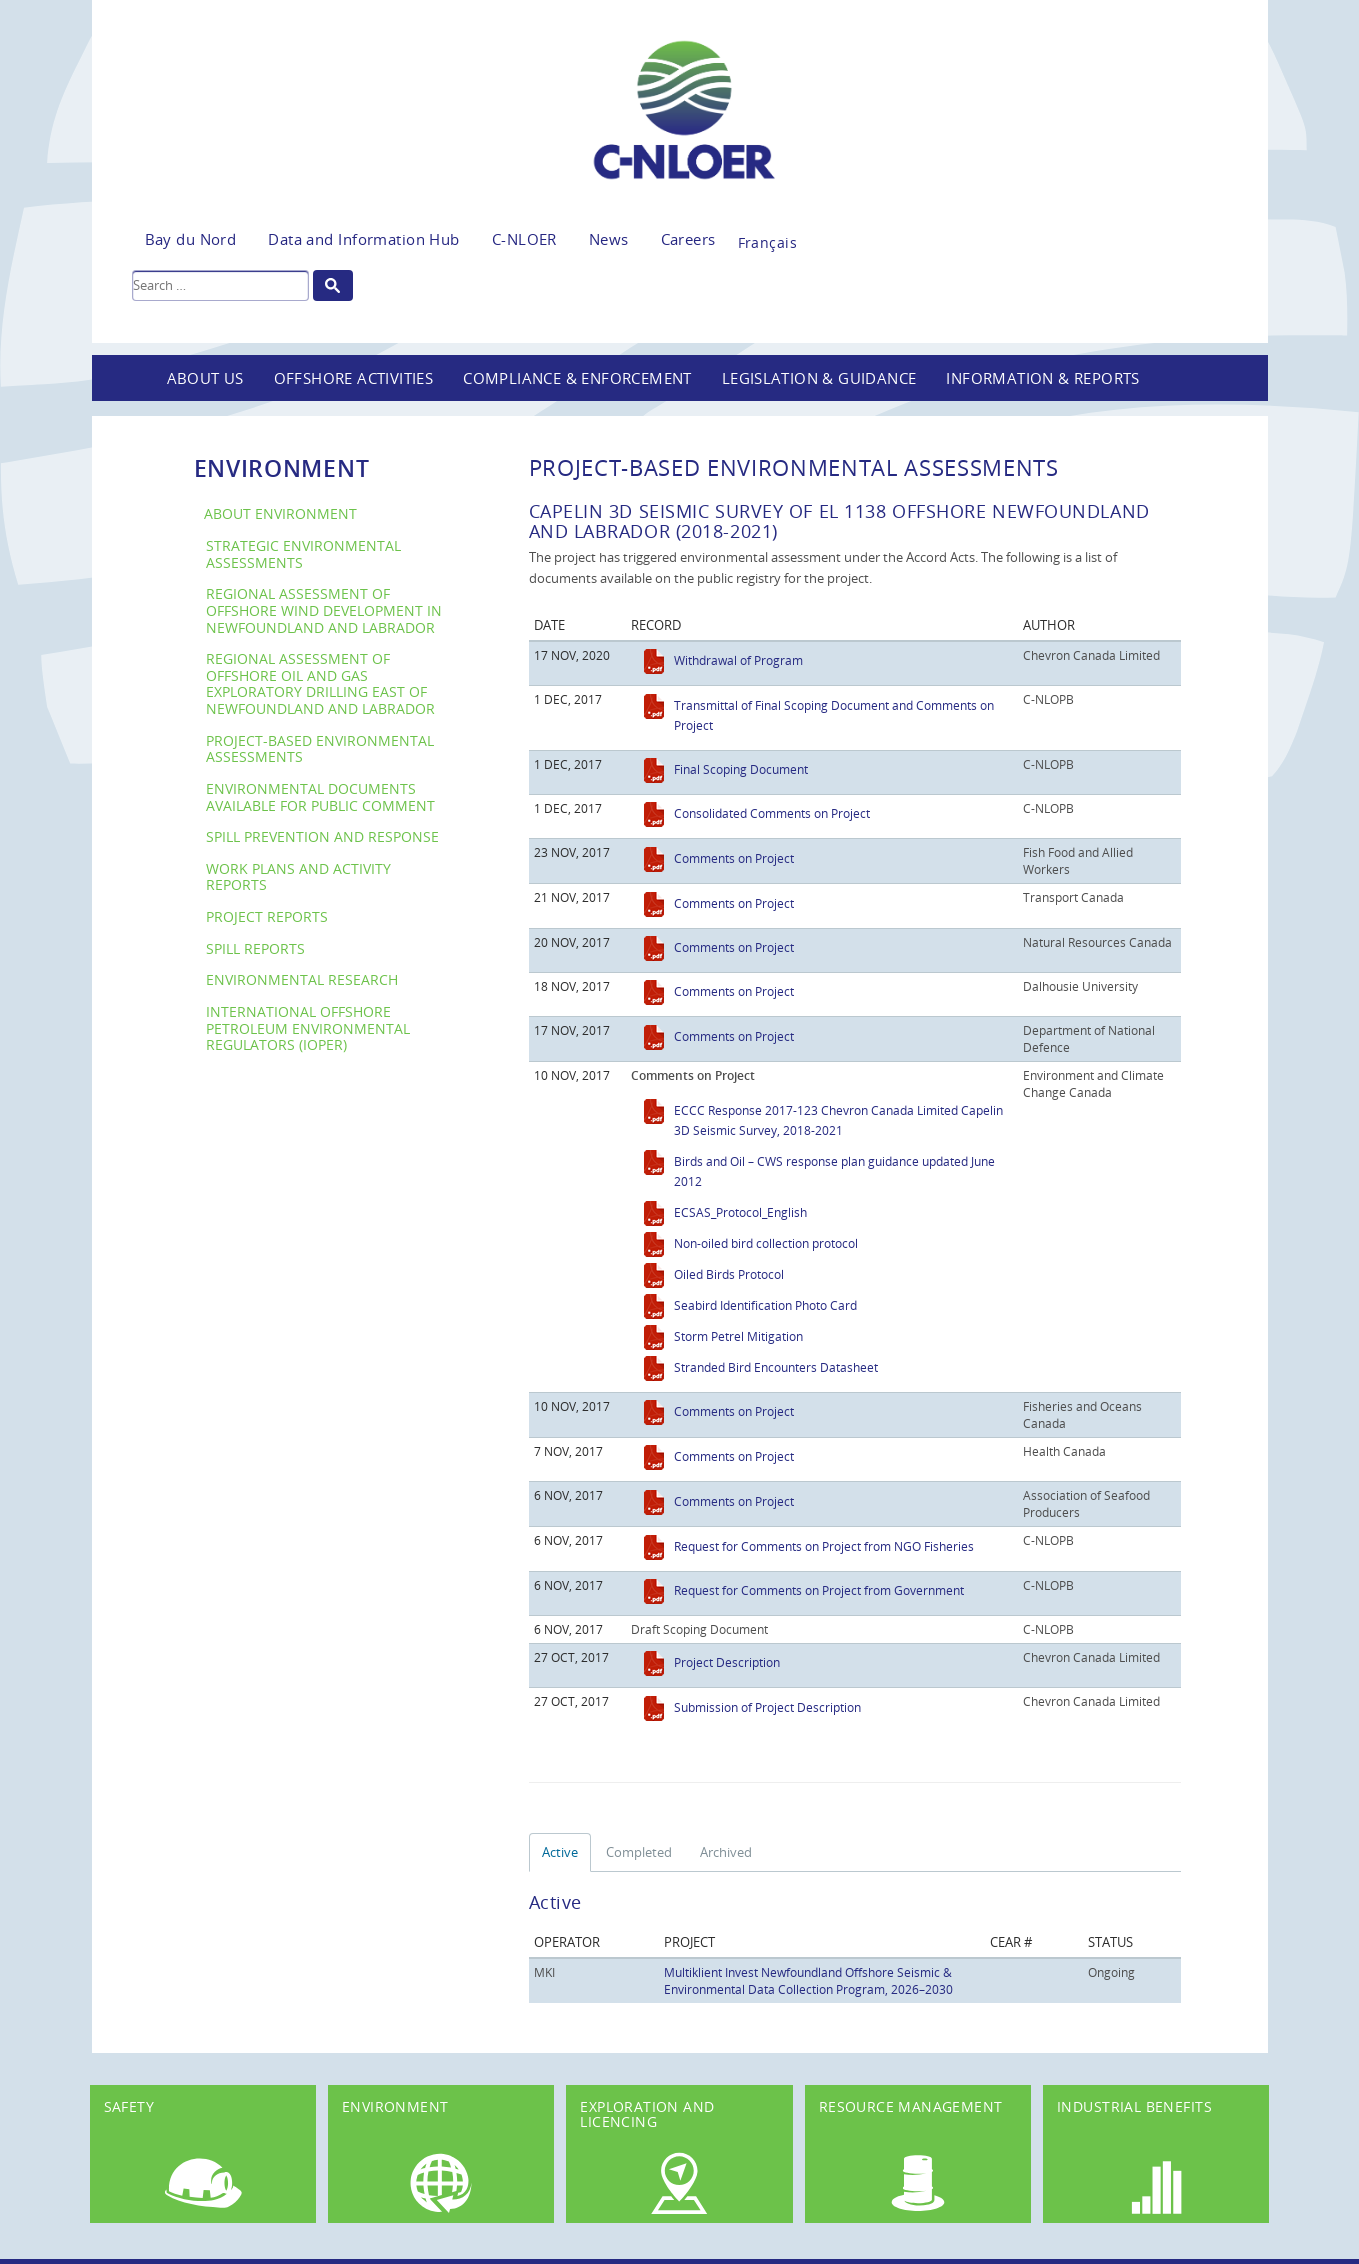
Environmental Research (302, 979)
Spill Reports (255, 948)
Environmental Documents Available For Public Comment (320, 797)
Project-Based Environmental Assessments (320, 749)
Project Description (727, 1662)
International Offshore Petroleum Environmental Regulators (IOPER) (308, 1028)
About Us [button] (205, 378)
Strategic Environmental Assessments (303, 554)
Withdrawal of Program (738, 660)
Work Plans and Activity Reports (298, 877)
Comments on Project (734, 858)
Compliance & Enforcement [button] (577, 378)
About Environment (280, 513)
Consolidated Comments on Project (772, 813)
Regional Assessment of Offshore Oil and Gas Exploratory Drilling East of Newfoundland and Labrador (320, 683)
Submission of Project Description (767, 1707)
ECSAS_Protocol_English (740, 1212)
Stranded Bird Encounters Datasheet (776, 1367)
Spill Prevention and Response (322, 836)
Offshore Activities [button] (354, 378)
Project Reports (267, 916)
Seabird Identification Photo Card (765, 1305)
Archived (726, 1852)
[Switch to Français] (767, 237)
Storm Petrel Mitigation (738, 1336)
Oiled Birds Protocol (729, 1274)
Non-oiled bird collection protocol (766, 1243)
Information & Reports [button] (1042, 378)
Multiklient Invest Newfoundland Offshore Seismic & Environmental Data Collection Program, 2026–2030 (808, 1980)
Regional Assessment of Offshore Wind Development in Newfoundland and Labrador (324, 610)
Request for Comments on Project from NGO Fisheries (824, 1546)
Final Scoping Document (741, 769)
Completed (639, 1852)
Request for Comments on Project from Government (819, 1590)
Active (560, 1852)
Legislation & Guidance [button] (819, 378)
